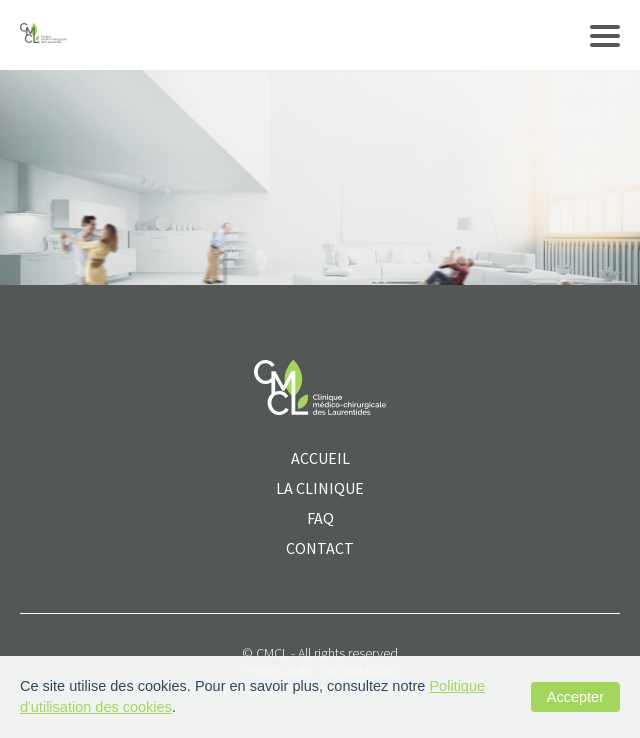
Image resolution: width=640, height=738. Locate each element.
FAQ (320, 518)
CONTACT (320, 548)
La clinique (320, 488)
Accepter (575, 697)
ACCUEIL (320, 458)
